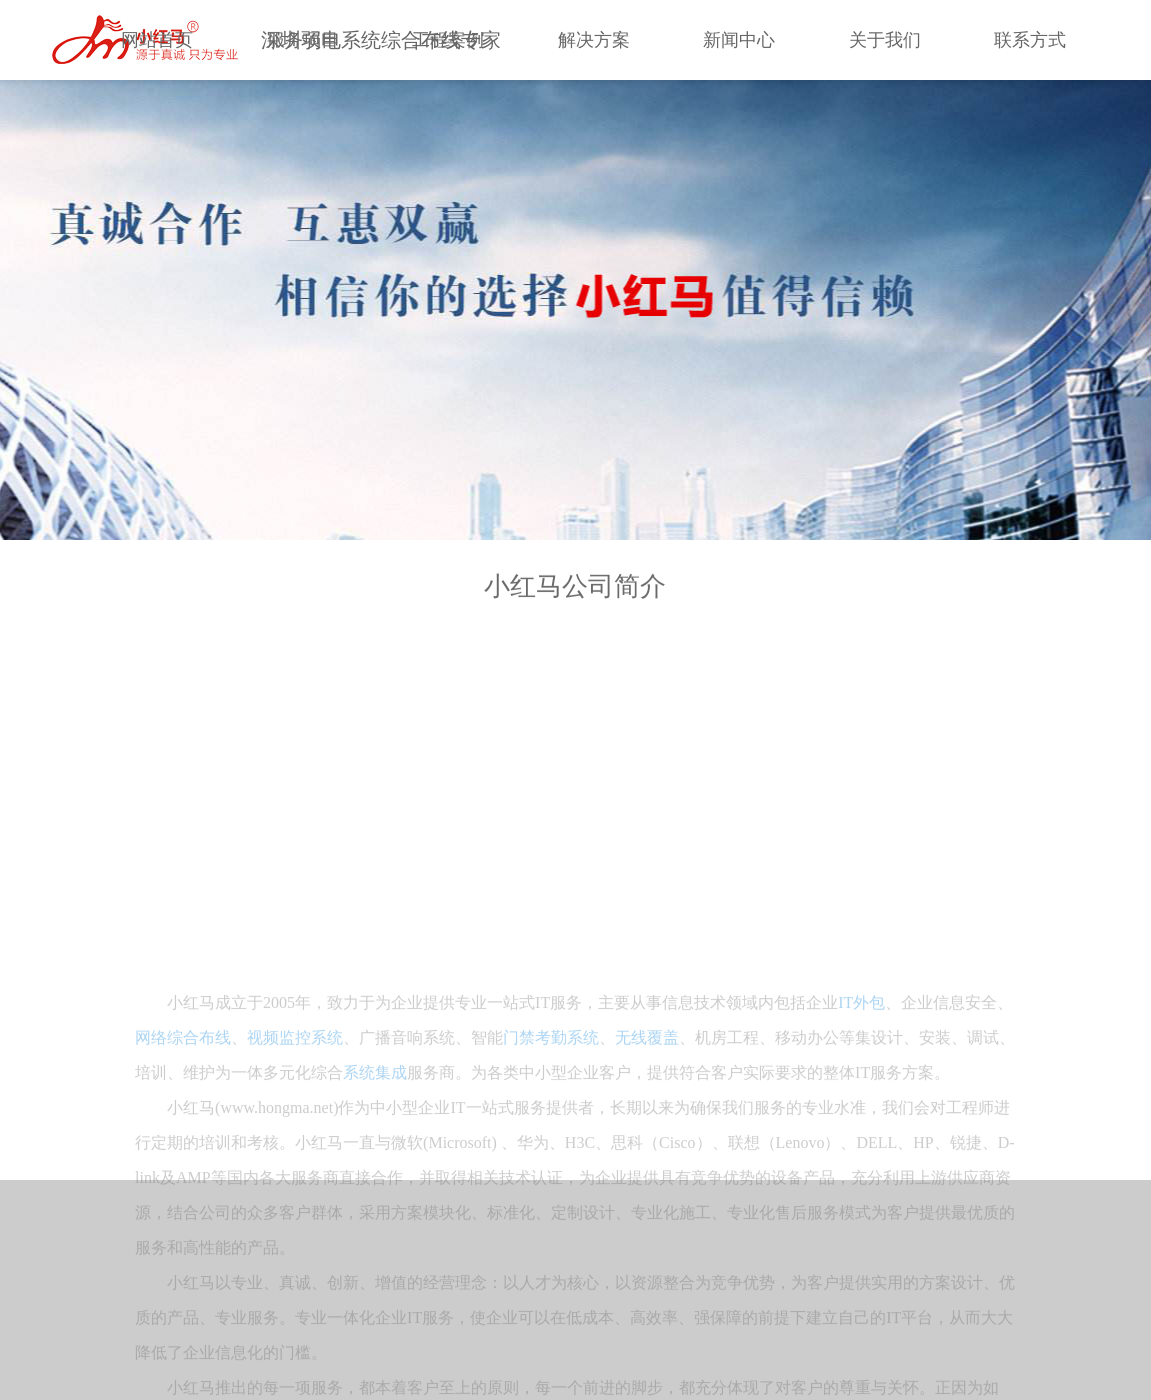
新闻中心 (739, 40)
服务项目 (303, 40)
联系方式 (1030, 40)
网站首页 (157, 40)
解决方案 (594, 40)
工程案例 (448, 40)
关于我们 (885, 40)
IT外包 (861, 1167)
